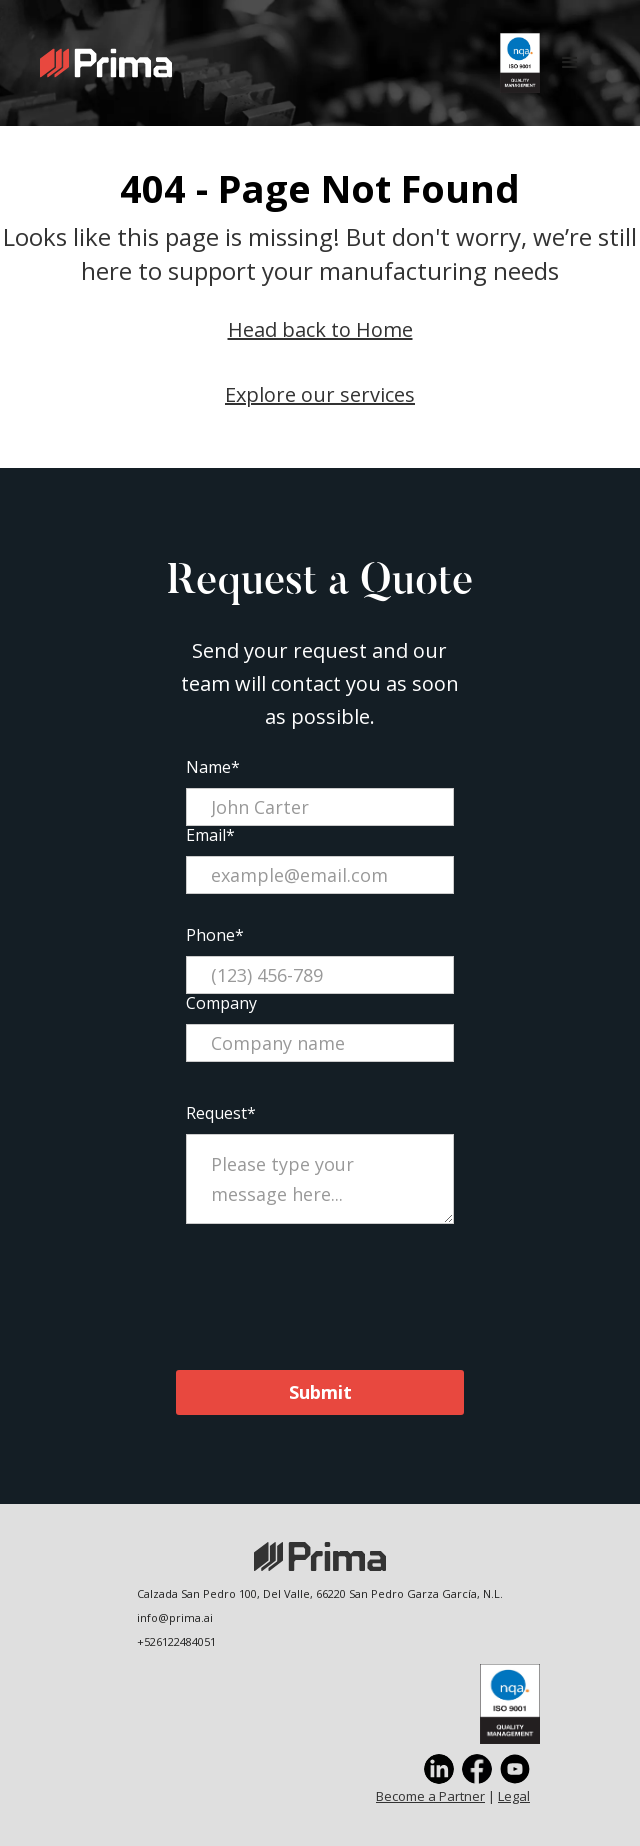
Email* (210, 835)
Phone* (215, 935)
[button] (570, 63)
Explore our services (320, 394)
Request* (221, 1113)
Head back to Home (320, 329)
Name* (213, 767)
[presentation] (320, 1293)
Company (221, 1003)
